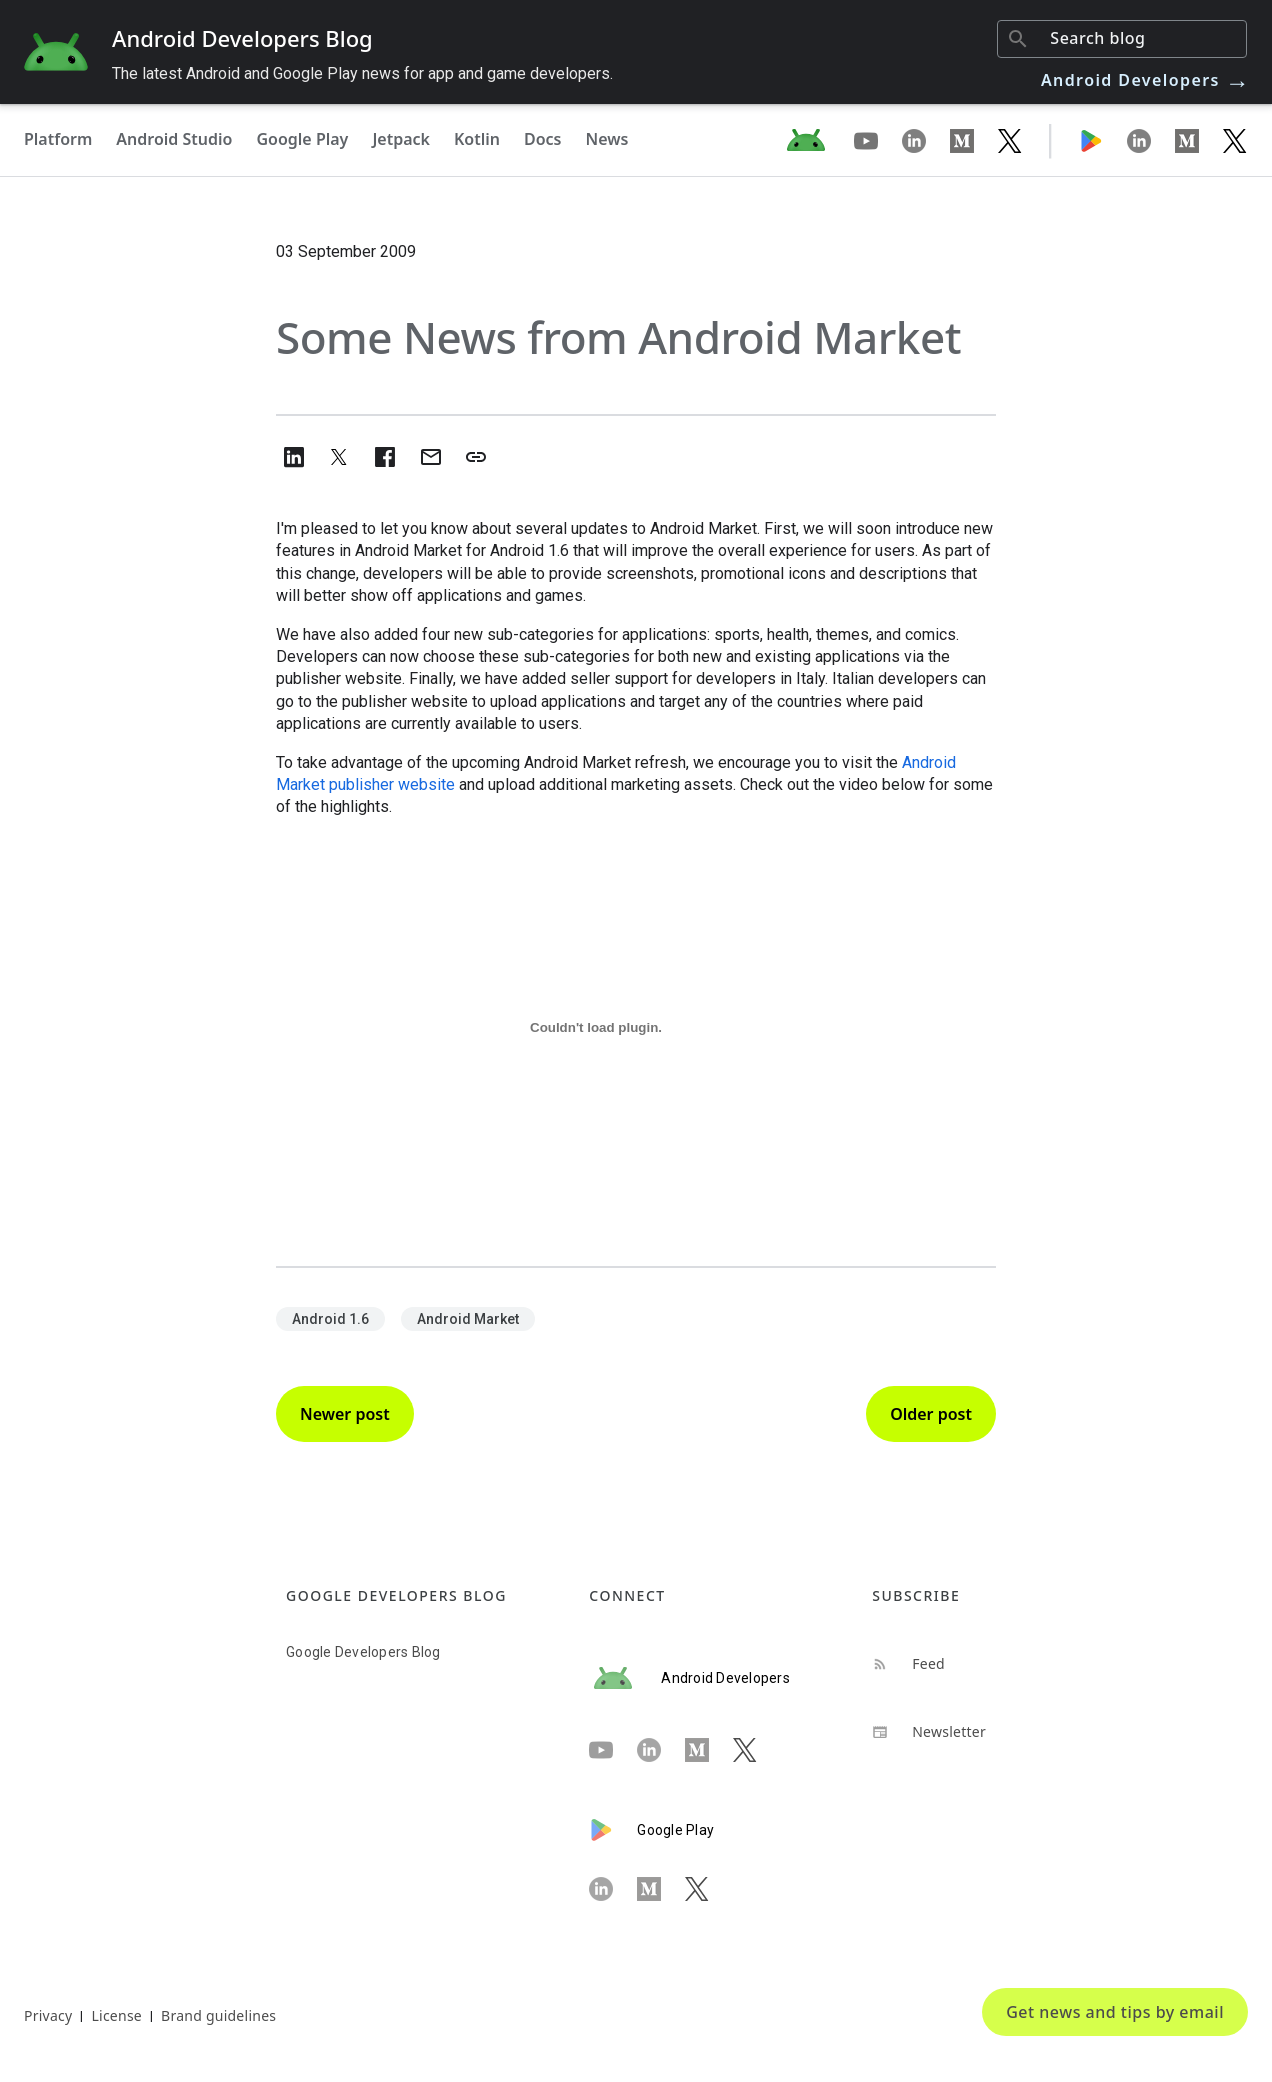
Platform (58, 139)
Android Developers (1146, 80)
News (607, 139)
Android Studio (174, 139)
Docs (543, 139)
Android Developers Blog (242, 38)
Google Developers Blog (363, 1652)
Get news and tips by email (1115, 2012)
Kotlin (477, 139)
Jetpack (401, 139)
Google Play (302, 139)
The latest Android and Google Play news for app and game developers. (362, 73)
